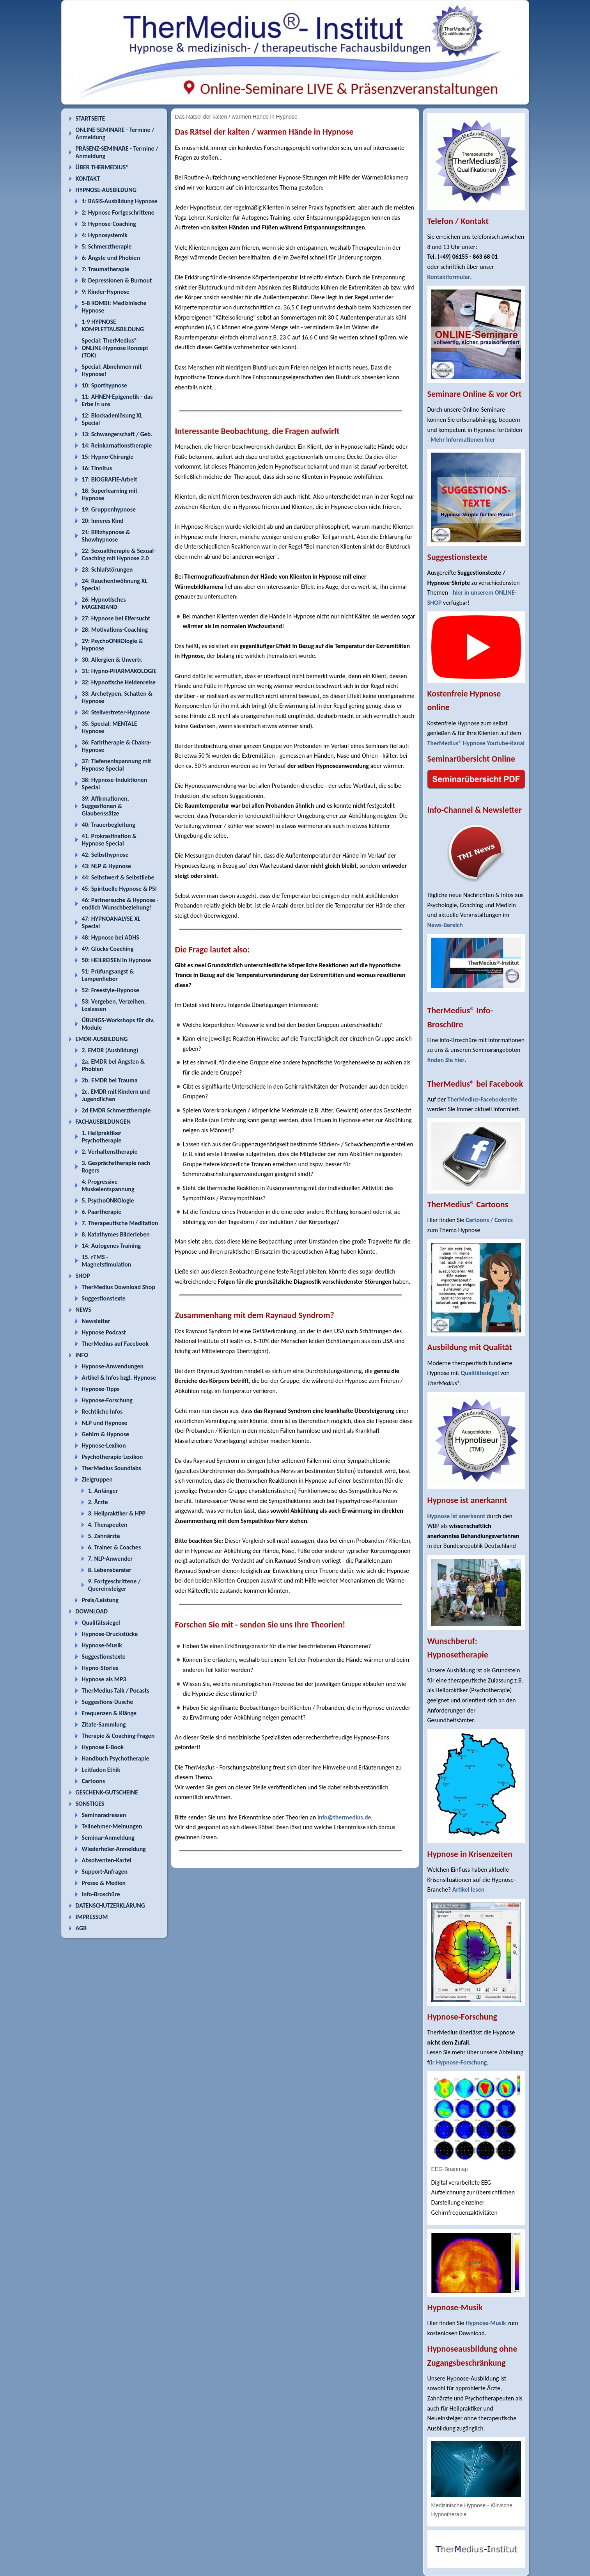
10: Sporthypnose (104, 385)
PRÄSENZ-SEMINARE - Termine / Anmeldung (117, 152)
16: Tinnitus (97, 468)
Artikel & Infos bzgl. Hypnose (119, 1377)
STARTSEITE (90, 118)
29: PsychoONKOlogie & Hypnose (112, 644)
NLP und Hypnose (105, 1423)
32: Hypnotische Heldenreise (119, 682)
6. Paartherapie (102, 1211)
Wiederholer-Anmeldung (114, 1849)
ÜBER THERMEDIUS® (102, 167)
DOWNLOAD (92, 1611)
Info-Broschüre (101, 1894)
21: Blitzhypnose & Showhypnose (106, 535)
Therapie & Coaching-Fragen (118, 1735)
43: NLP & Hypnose (106, 866)
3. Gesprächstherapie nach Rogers (116, 1166)
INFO (82, 1355)
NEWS (83, 1309)
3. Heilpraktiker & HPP (116, 1513)
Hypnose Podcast (104, 1332)
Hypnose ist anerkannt (456, 1516)
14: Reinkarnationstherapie (117, 445)
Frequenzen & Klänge (109, 1713)
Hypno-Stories (100, 1668)
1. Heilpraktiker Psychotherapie (102, 1136)
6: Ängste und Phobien (111, 257)
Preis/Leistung (100, 1600)
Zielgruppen (97, 1479)
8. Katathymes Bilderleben (116, 1234)
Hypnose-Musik (102, 1645)
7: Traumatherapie (105, 269)
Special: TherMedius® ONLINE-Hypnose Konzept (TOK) (115, 348)
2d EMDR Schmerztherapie (116, 1110)
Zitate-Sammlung (104, 1724)
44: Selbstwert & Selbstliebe (118, 877)
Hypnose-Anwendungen (113, 1366)
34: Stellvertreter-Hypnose (116, 712)
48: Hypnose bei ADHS (110, 937)
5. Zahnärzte (104, 1536)
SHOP (83, 1275)
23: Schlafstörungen (107, 569)
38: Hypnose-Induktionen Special (114, 783)
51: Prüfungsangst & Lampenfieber (108, 975)
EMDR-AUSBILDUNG (102, 1039)
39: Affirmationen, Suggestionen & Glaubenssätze (105, 806)
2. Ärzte (98, 1502)
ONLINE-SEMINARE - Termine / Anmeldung (115, 133)
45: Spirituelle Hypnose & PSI (119, 888)
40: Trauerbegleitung (108, 824)
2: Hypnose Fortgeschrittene (118, 212)
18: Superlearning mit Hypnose (110, 494)
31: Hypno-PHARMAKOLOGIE (119, 671)
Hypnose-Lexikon (104, 1445)
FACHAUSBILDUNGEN (103, 1121)
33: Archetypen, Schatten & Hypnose (117, 697)
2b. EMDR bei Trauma (110, 1080)
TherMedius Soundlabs (111, 1468)
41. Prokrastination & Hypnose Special (109, 839)
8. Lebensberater (109, 1570)
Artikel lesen (468, 1889)
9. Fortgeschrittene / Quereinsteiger (114, 1585)
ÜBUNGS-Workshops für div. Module (118, 1023)
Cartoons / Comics (489, 1220)
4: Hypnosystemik (105, 235)
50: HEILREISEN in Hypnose (116, 960)
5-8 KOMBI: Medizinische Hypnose (114, 306)
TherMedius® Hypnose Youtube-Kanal (476, 743)
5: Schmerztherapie (107, 246)
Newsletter (96, 1321)
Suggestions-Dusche (107, 1701)
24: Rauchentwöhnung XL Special (115, 584)
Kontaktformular (448, 277)
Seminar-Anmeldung (108, 1837)
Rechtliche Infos (102, 1411)
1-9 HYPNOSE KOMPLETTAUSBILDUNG (113, 325)
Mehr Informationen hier (463, 439)
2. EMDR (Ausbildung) (110, 1050)
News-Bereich (445, 925)
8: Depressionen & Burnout (117, 280)
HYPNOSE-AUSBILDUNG (106, 190)
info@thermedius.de (344, 1817)
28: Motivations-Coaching (115, 629)
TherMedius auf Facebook (115, 1343)
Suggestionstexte (104, 1298)
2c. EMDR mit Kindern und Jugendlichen (116, 1095)
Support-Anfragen (105, 1871)
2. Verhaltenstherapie (110, 1151)
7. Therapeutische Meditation (120, 1223)
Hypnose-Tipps (101, 1389)
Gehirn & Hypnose (105, 1434)
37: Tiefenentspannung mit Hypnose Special (116, 764)
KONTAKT (88, 178)
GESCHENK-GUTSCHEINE (107, 1792)
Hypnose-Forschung (107, 1400)
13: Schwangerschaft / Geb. (117, 434)
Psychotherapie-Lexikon (112, 1456)
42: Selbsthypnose (105, 854)
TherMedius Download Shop (119, 1287)
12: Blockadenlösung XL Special (112, 419)
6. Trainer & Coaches (114, 1547)
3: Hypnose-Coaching (109, 223)
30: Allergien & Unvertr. (112, 659)
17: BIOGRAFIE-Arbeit (109, 479)
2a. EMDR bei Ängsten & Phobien (113, 1065)
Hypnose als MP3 (104, 1679)
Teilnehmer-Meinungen (112, 1826)
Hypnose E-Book (103, 1747)
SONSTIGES (90, 1803)
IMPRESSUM (92, 1916)
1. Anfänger (103, 1490)
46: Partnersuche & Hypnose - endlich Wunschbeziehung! (120, 903)
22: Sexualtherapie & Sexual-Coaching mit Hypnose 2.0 (119, 554)
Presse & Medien (104, 1883)
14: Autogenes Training (111, 1245)
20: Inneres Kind (103, 520)
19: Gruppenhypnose (109, 509)
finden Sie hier (446, 1060)
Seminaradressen (104, 1815)
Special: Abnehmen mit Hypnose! (112, 370)
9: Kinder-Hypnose (105, 291)
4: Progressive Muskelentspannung (108, 1185)
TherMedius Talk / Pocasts (115, 1690)
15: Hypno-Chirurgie (108, 456)
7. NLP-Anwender (110, 1558)
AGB (81, 1928)
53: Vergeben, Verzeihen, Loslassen (114, 1005)
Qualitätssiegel (101, 1622)
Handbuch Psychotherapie (115, 1758)
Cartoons (93, 1781)
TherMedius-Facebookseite (482, 1099)
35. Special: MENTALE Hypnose (109, 727)
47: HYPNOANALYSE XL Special (111, 922)
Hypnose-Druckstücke (110, 1634)
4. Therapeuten (108, 1524)
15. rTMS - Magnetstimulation (106, 1260)
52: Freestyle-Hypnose (110, 990)
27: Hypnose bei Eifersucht (116, 618)
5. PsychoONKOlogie (108, 1200)
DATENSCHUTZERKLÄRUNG (110, 1905)
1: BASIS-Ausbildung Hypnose (120, 201)
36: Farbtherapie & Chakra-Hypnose (117, 746)
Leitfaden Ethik (101, 1769)
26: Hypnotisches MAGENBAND (104, 603)
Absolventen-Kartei (106, 1860)
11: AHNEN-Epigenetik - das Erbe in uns (117, 400)
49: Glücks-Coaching (108, 948)
